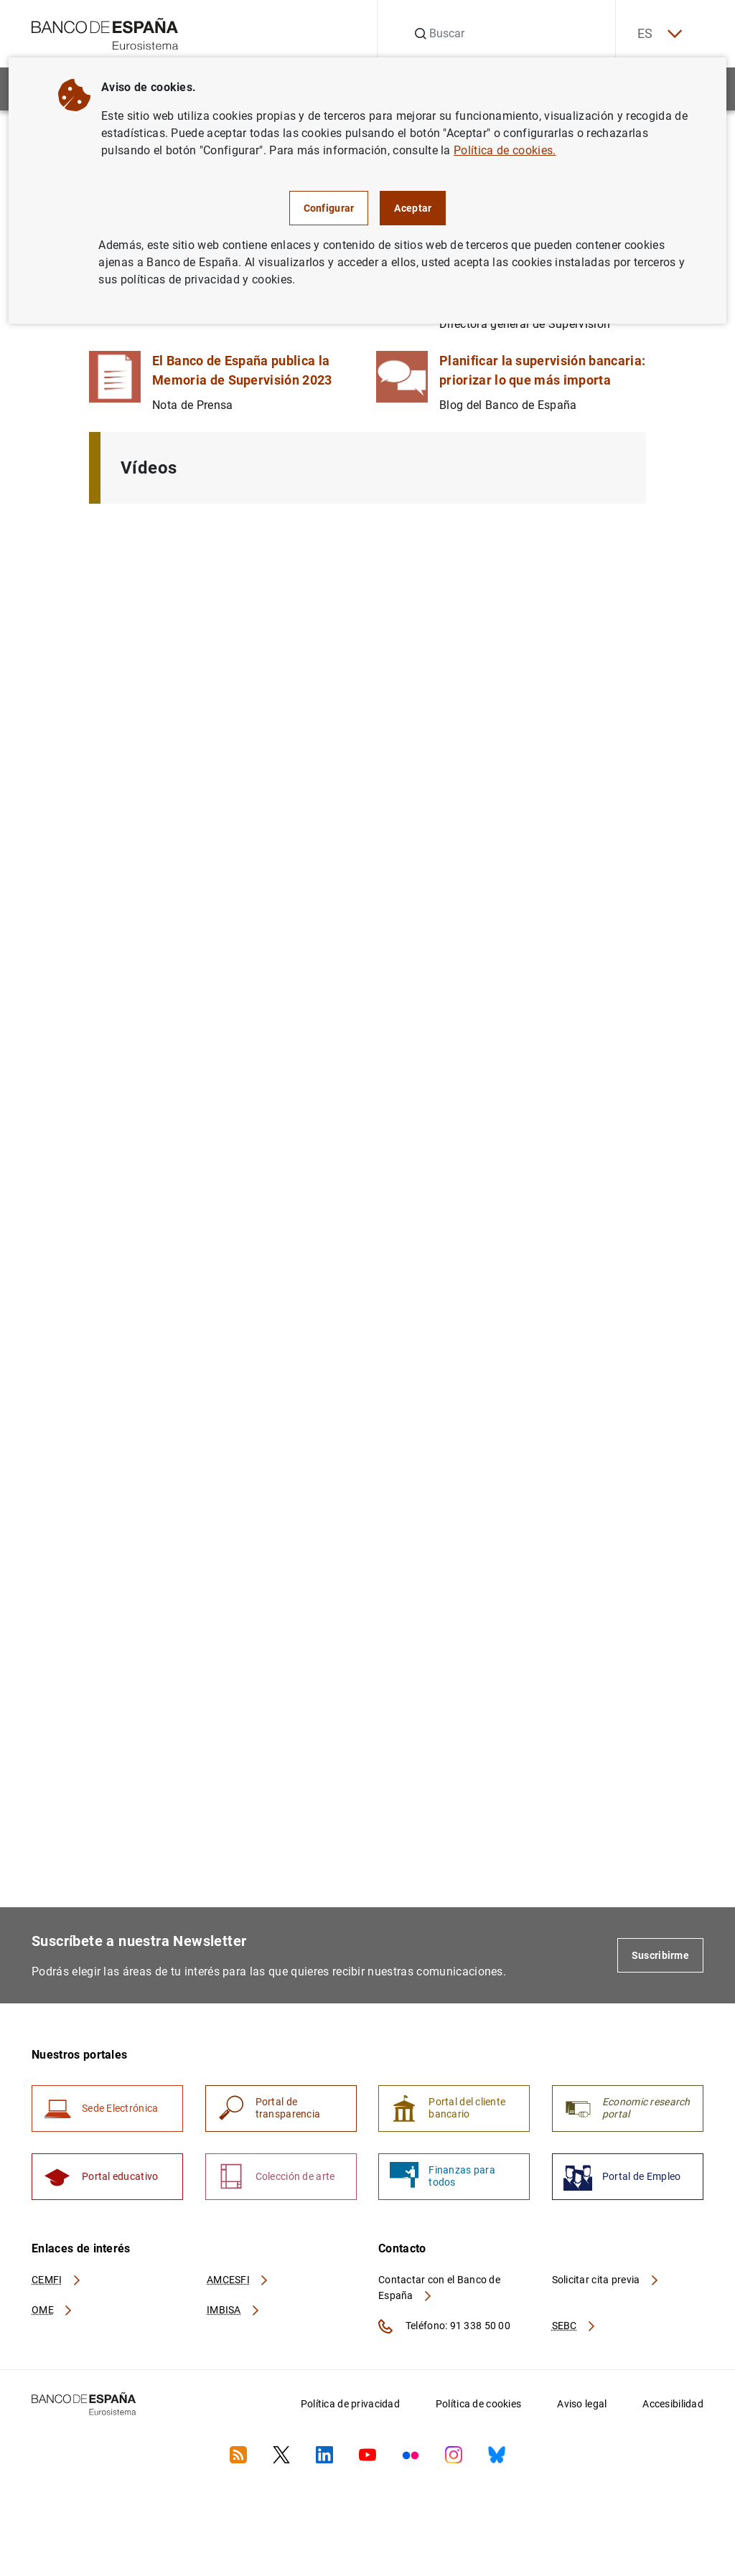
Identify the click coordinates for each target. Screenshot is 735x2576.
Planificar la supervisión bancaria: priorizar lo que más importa (542, 370)
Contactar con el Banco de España (439, 2287)
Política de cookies (478, 2404)
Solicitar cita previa (606, 2279)
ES (659, 34)
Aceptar (412, 208)
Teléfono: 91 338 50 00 (444, 2326)
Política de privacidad (350, 2404)
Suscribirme (660, 1955)
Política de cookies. (505, 150)
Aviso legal (582, 2404)
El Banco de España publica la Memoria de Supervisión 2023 (242, 370)
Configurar (329, 208)
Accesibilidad (672, 2404)
